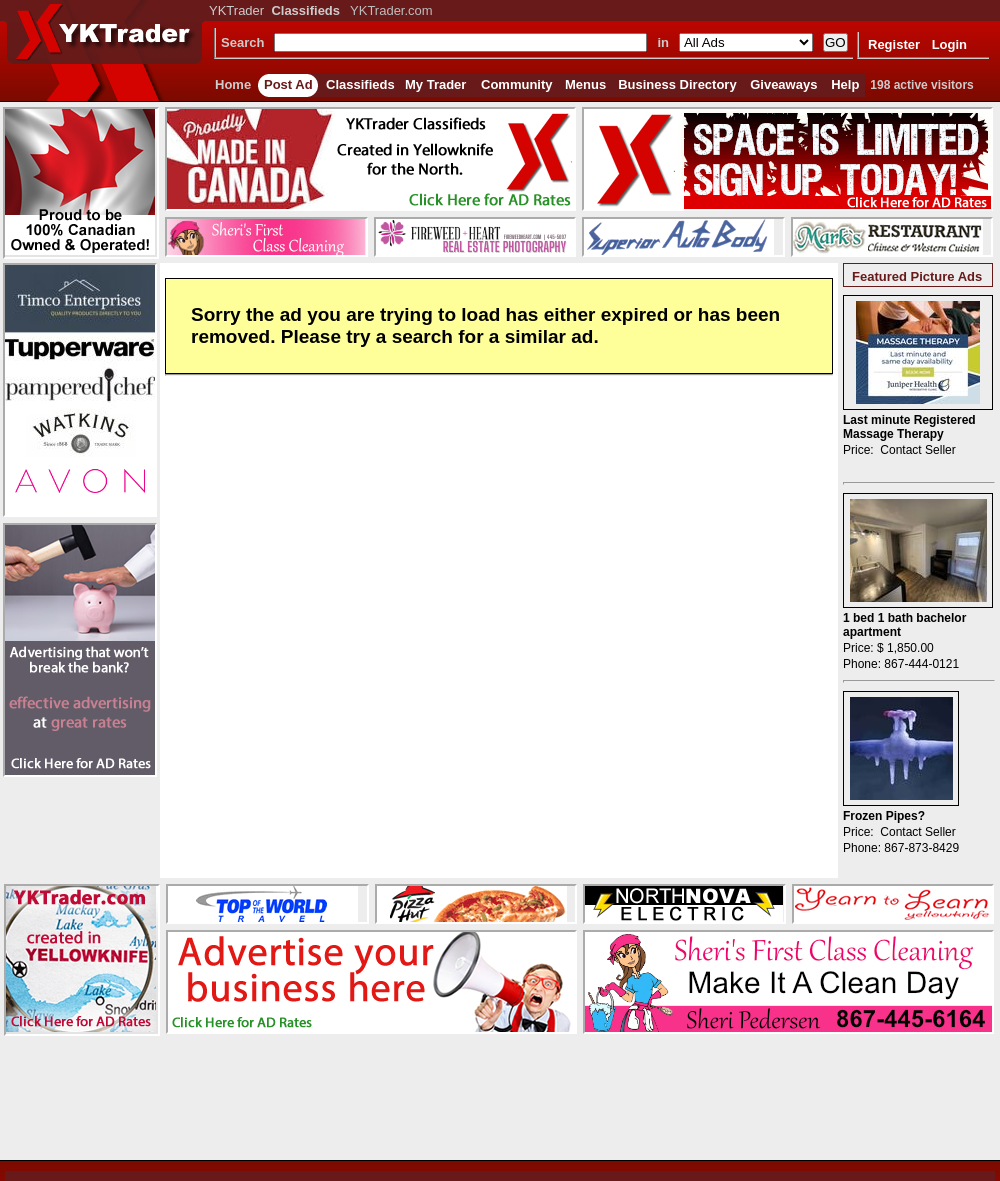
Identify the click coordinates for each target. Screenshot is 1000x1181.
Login (949, 44)
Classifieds (360, 84)
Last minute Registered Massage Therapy (909, 427)
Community (517, 84)
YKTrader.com (391, 10)
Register (894, 44)
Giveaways (783, 84)
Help (845, 84)
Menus (585, 84)
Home (233, 84)
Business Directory (677, 84)
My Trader (435, 84)
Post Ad (288, 84)
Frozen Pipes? (884, 816)
